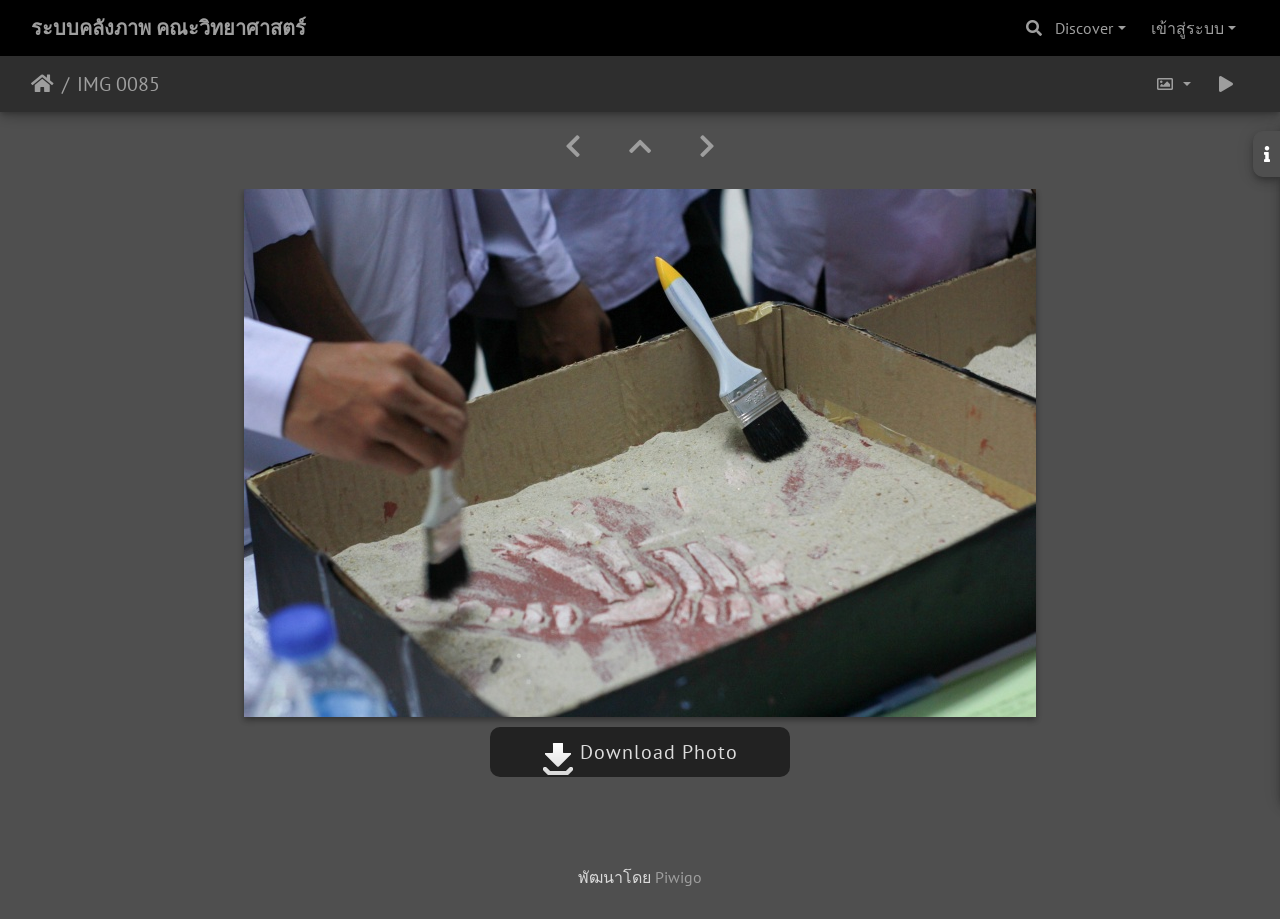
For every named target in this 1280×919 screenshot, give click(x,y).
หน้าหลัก (42, 84)
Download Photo (640, 752)
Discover (1084, 28)
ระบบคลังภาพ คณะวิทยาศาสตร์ (168, 28)
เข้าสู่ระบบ (1187, 28)
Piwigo (678, 877)
